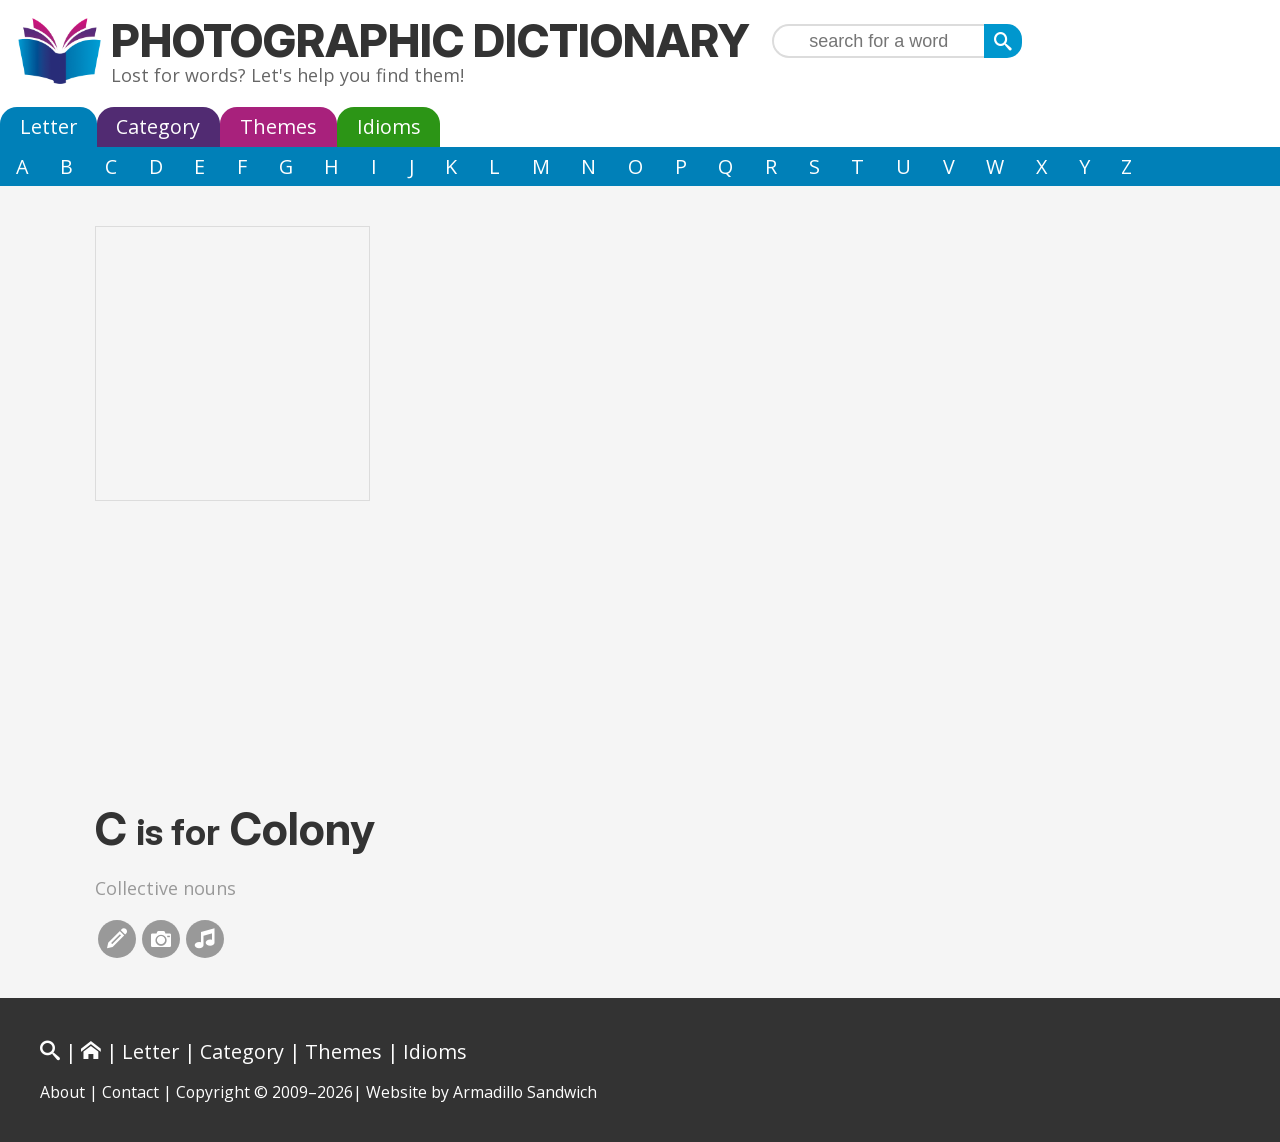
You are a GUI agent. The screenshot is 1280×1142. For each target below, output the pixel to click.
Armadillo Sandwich (525, 1092)
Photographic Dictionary (430, 40)
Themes (278, 126)
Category (158, 126)
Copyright (213, 1092)
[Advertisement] (640, 651)
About (62, 1092)
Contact (130, 1092)
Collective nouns (165, 888)
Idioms (389, 126)
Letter (48, 126)
